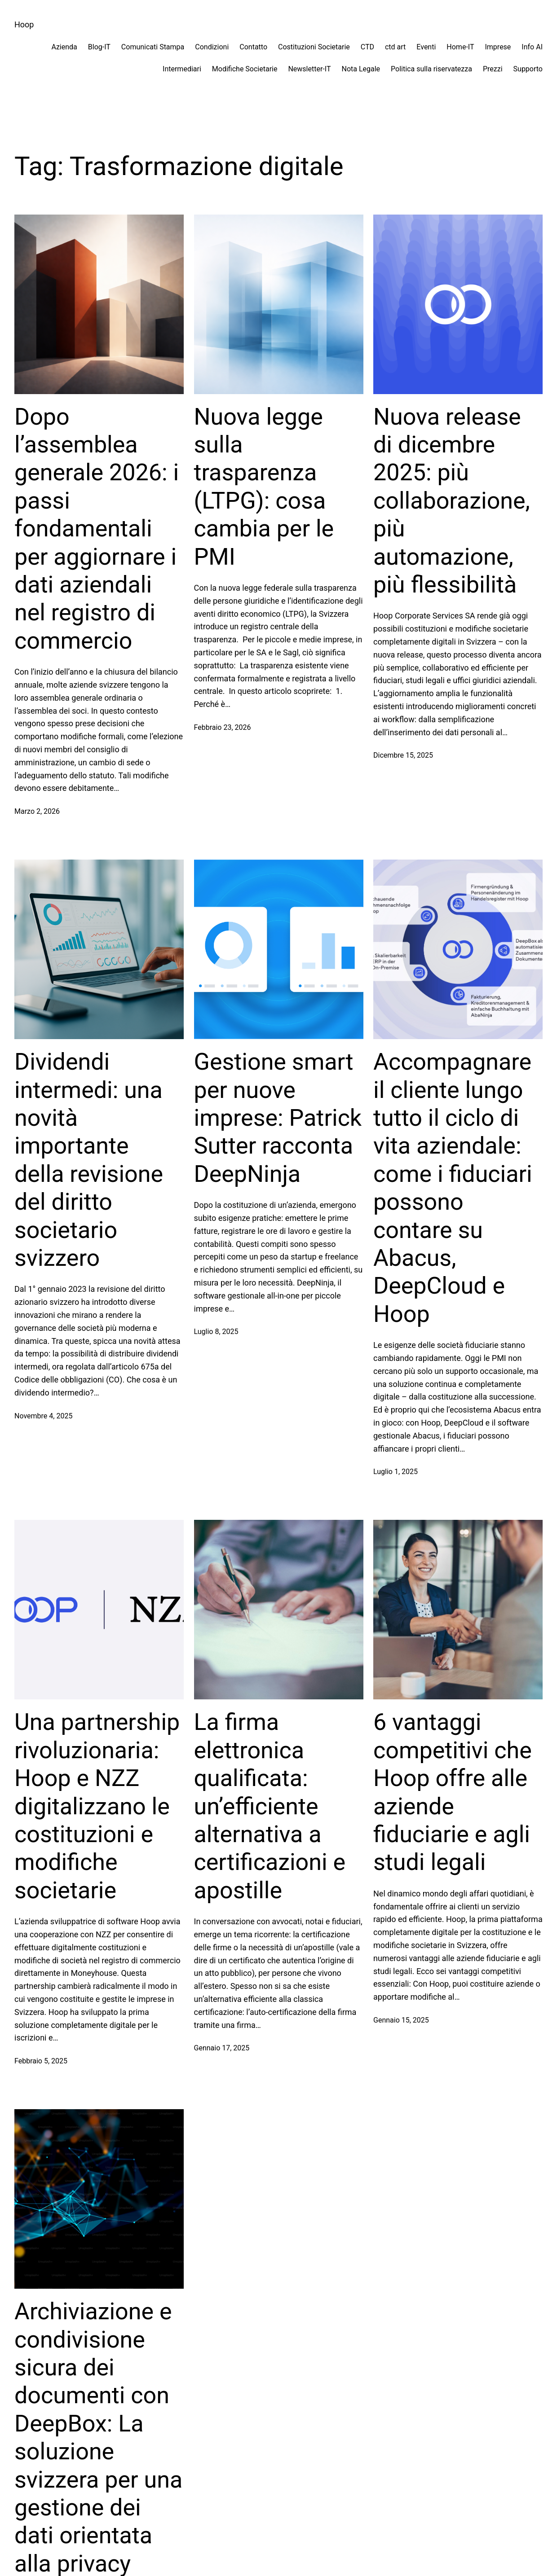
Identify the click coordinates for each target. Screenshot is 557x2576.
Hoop (24, 24)
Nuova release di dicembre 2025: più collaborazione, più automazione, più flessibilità (451, 500)
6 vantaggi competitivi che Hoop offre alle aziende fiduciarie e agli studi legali (452, 1792)
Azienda (64, 47)
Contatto (253, 47)
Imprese (498, 47)
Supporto (528, 69)
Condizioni (212, 47)
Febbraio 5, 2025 (40, 2061)
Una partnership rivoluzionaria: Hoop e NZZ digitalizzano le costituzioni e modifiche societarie (97, 1806)
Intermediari (182, 69)
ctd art (395, 47)
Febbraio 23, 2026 (222, 727)
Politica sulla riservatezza (431, 69)
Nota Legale (360, 69)
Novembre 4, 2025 (43, 1416)
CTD (367, 47)
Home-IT (460, 47)
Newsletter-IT (309, 69)
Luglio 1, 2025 (395, 1471)
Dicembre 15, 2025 (403, 755)
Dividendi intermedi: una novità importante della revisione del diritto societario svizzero (88, 1160)
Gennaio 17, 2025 (222, 2048)
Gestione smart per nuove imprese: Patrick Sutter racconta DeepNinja (278, 1118)
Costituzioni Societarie (314, 47)
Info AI (532, 47)
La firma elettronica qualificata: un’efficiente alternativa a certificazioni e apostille (270, 1806)
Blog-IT (99, 47)
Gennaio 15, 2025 (401, 2020)
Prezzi (493, 69)
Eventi (426, 47)
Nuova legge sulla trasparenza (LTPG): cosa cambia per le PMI (264, 486)
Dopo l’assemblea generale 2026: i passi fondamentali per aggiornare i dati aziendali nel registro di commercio (96, 528)
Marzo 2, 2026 (37, 811)
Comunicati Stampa (152, 47)
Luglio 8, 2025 (216, 1331)
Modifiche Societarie (245, 69)
